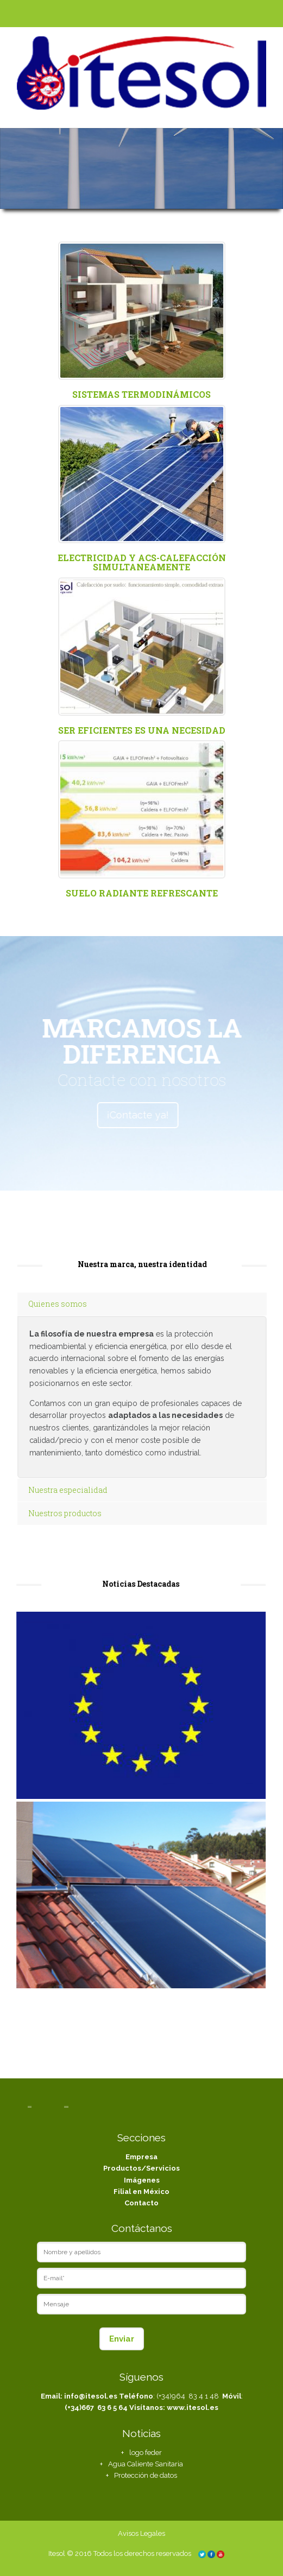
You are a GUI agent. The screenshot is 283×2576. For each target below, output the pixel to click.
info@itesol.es (90, 2396)
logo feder (145, 2452)
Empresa (141, 2157)
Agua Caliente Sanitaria (145, 2464)
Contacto (141, 2203)
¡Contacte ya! (121, 1115)
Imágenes (142, 2180)
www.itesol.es (192, 2407)
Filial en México (141, 2191)
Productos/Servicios (141, 2168)
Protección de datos (145, 2475)
